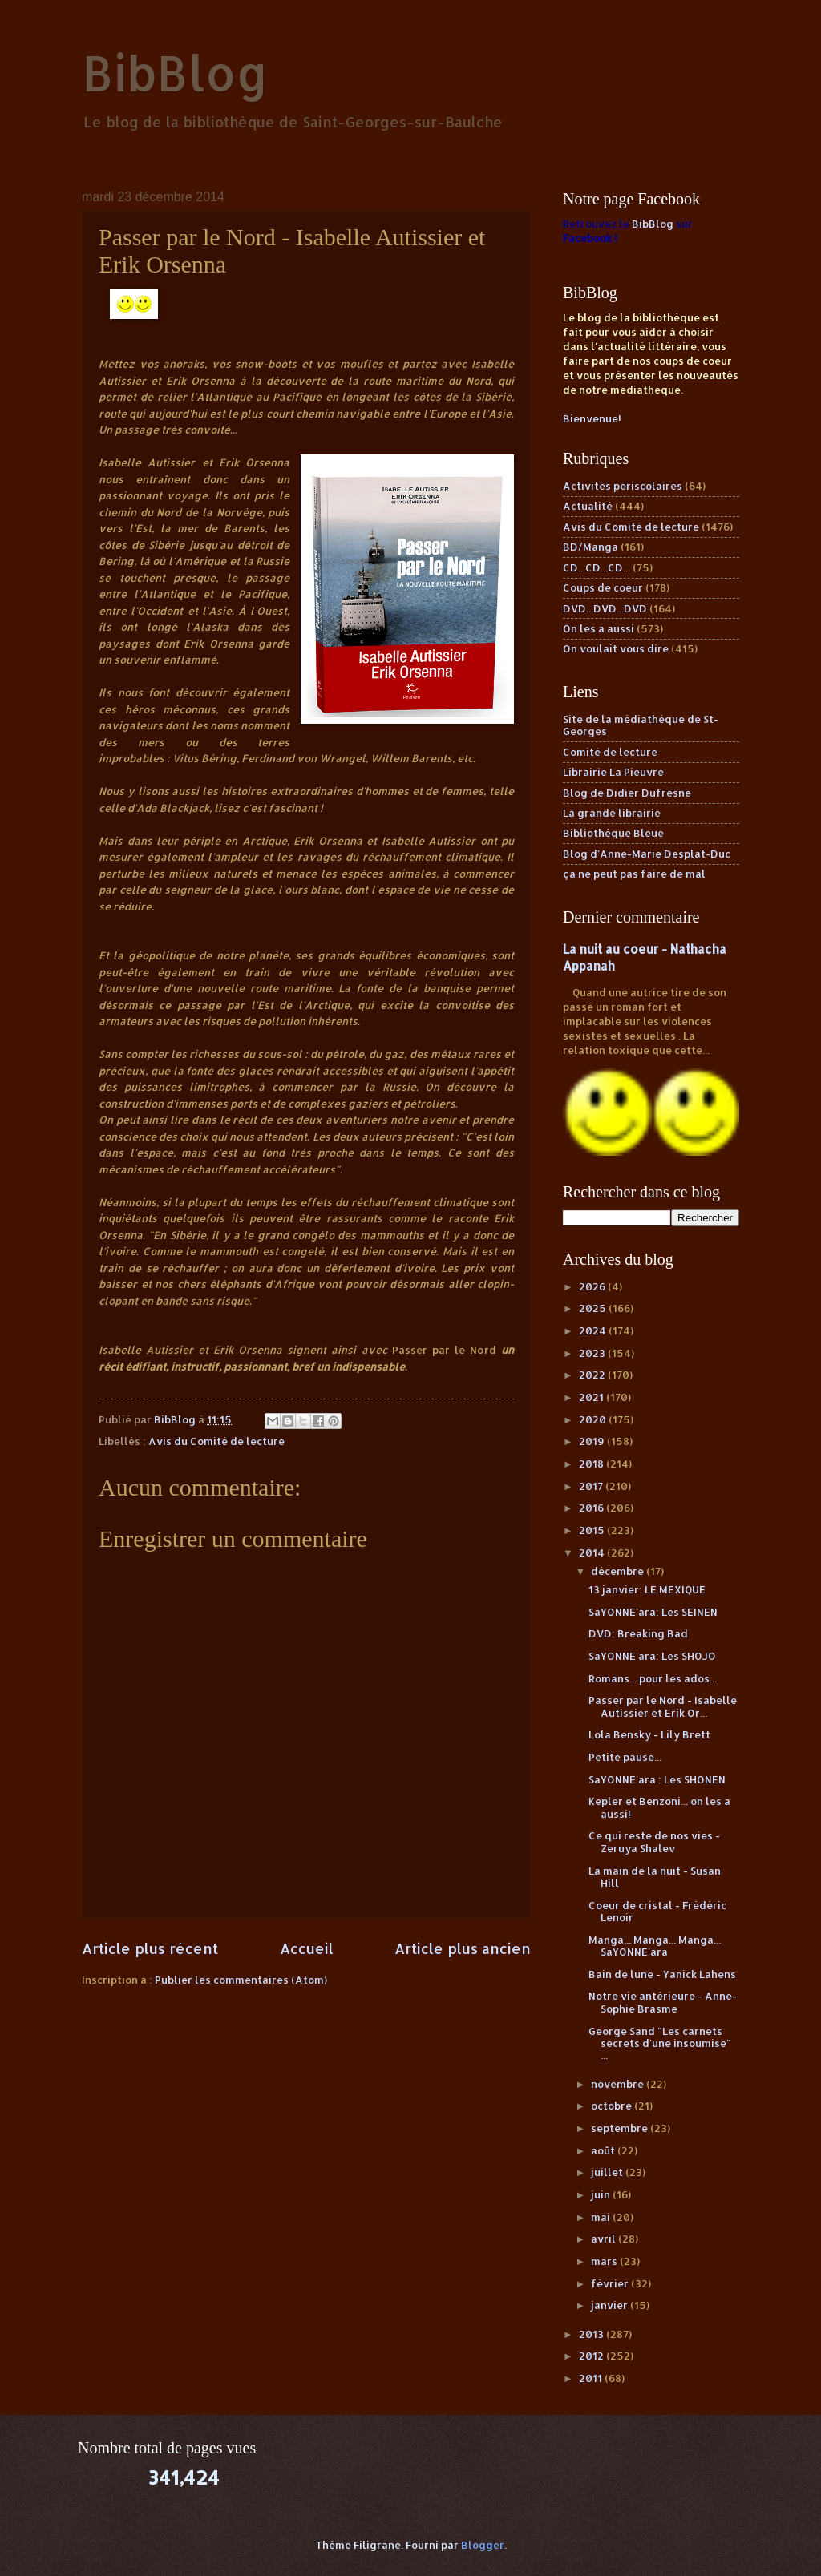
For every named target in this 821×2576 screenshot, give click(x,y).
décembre (618, 1571)
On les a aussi (598, 628)
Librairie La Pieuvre (613, 771)
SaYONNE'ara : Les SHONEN (657, 1779)
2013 (592, 2334)
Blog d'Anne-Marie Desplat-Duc (646, 853)
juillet (608, 2172)
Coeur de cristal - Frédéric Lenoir (657, 1911)
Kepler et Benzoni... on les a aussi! (659, 1807)
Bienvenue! (592, 418)
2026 (593, 1286)
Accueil (307, 1948)
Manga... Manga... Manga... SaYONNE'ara (654, 1945)
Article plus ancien (462, 1948)
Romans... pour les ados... (652, 1678)
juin (602, 2194)
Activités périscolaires (622, 485)
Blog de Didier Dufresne (627, 792)
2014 (593, 1552)
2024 (594, 1330)
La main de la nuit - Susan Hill (654, 1876)
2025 (594, 1308)
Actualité (588, 505)
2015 (593, 1530)
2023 (593, 1353)
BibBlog (175, 72)
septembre (620, 2128)
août (604, 2150)
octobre (612, 2105)
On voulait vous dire (616, 648)
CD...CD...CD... (596, 567)
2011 (592, 2378)
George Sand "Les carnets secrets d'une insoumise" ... (659, 2043)
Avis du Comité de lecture (216, 1441)
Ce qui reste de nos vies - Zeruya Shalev (654, 1841)
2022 (593, 1374)
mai (602, 2217)
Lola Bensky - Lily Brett (649, 1734)
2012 (592, 2355)
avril (604, 2238)
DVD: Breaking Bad (638, 1633)
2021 (592, 1397)
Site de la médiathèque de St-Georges (640, 725)
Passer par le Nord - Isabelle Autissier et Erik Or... (662, 1706)
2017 (592, 1486)
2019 (593, 1441)
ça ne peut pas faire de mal (634, 873)
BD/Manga (590, 546)
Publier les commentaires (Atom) (241, 1979)
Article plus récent (150, 1948)
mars (605, 2261)
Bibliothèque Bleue (613, 832)
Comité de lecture (610, 751)
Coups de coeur (603, 587)
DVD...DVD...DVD (605, 608)
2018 (592, 1463)
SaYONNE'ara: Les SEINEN (653, 1611)
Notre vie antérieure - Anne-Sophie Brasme (662, 2001)
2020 (594, 1419)
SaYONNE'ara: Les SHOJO (652, 1655)
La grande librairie (612, 812)
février (611, 2283)
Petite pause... (624, 1756)
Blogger (482, 2544)
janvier (610, 2305)
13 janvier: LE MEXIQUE (647, 1589)
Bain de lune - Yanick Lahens (662, 1974)
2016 (592, 1507)
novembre (618, 2083)
